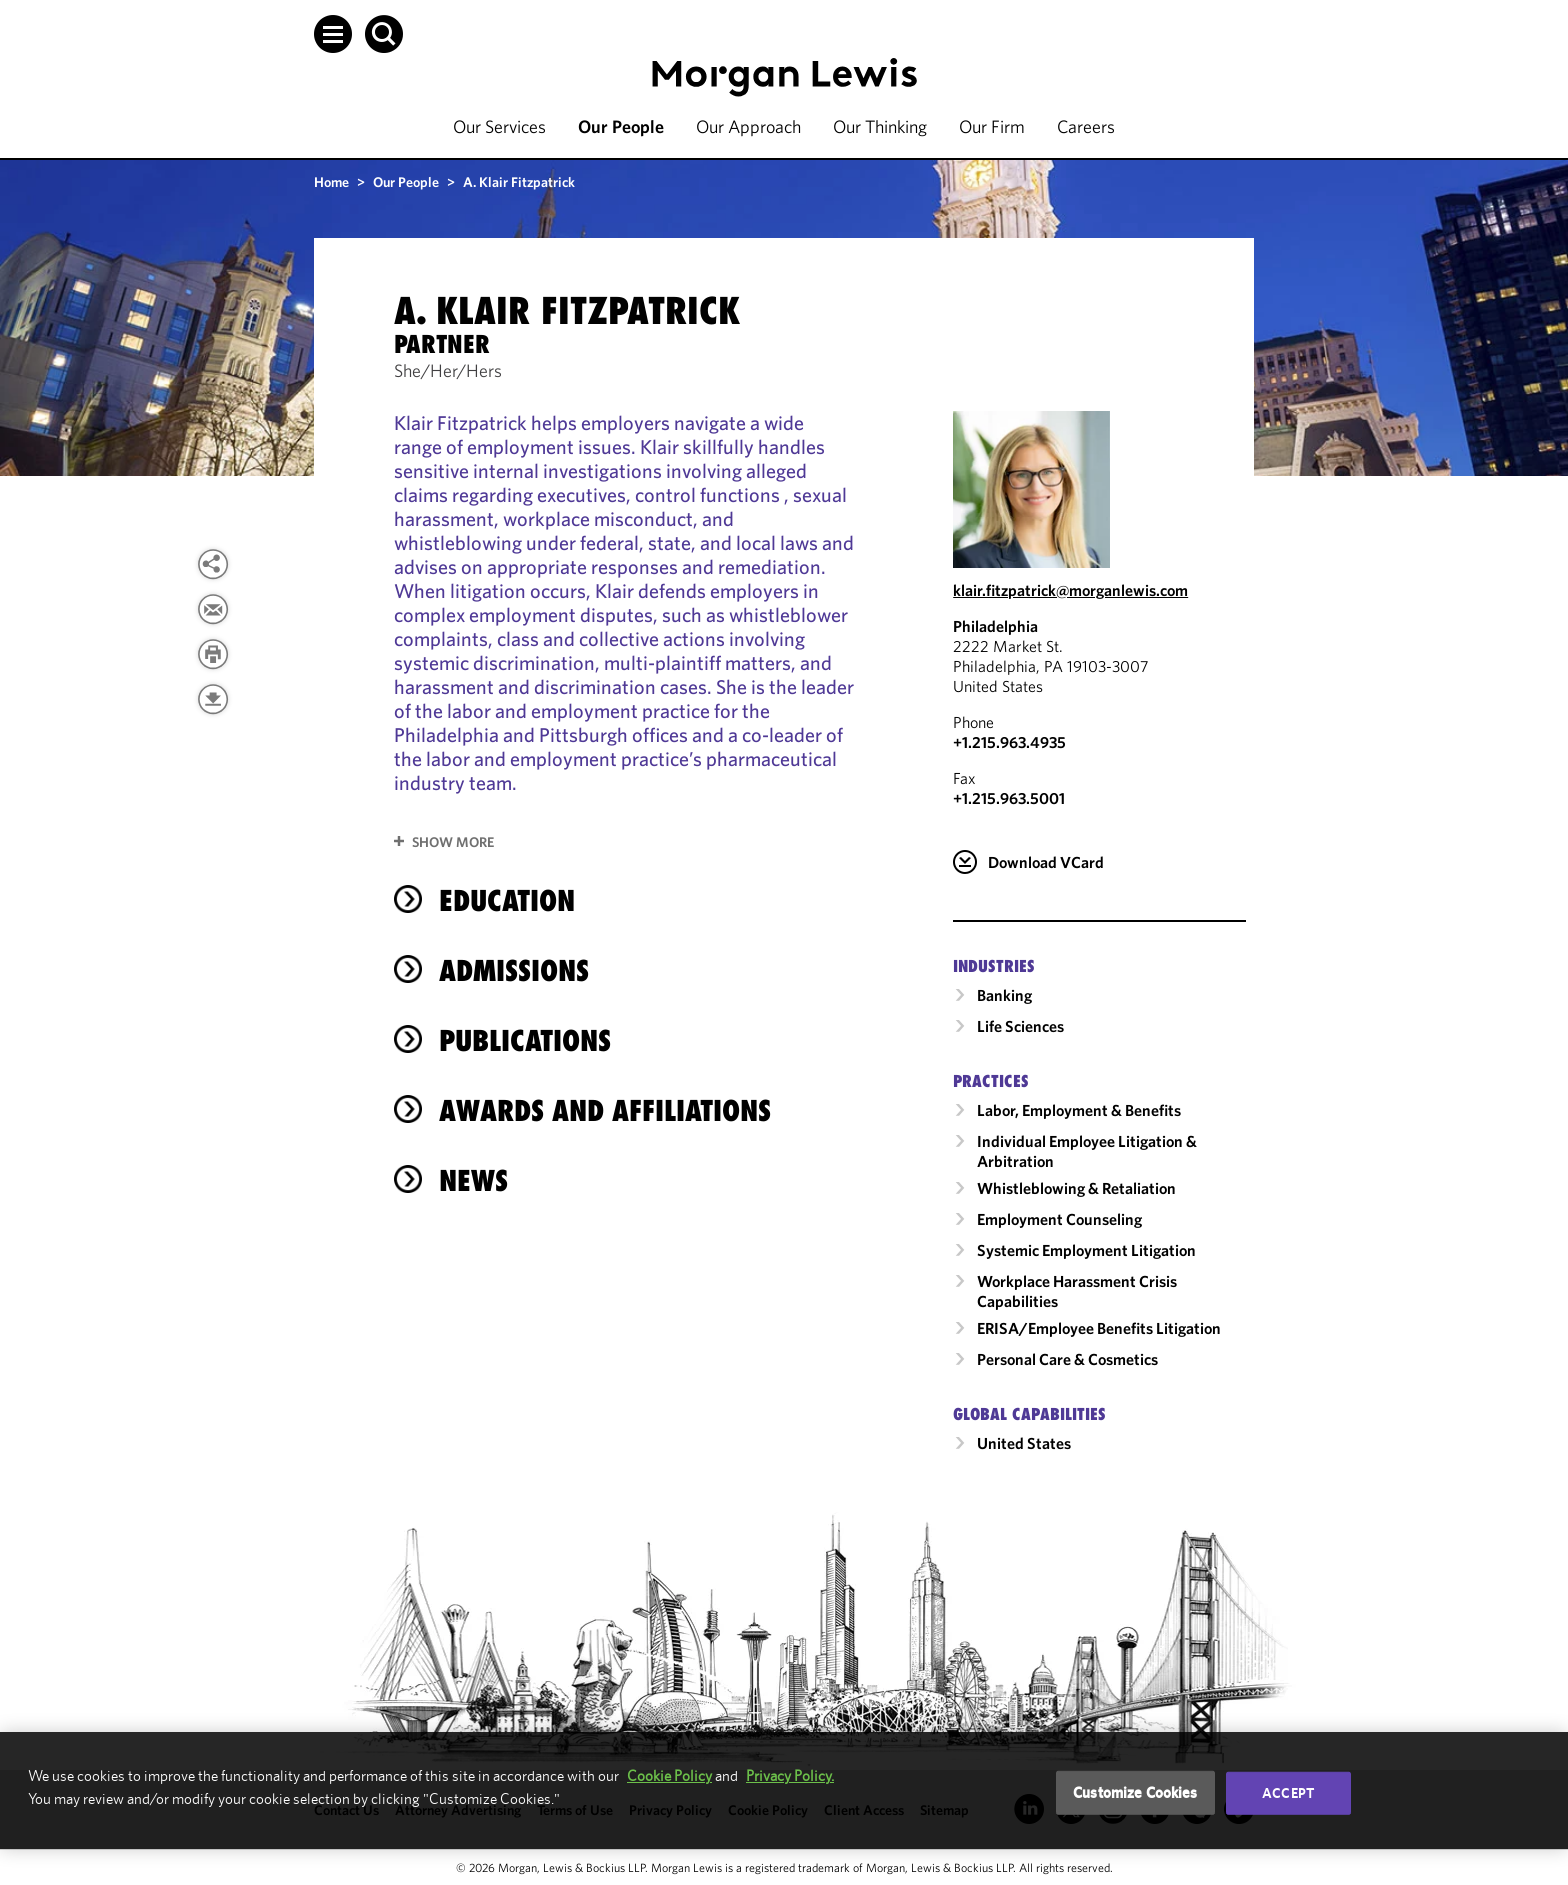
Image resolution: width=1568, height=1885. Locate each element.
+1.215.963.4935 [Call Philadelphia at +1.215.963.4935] (1009, 742)
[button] (333, 34)
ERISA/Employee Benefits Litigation (1099, 1328)
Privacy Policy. (790, 1775)
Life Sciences (1020, 1026)
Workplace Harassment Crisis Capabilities (1077, 1291)
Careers (1086, 126)
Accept (1288, 1793)
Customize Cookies (1135, 1792)
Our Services (499, 126)
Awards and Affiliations (605, 1110)
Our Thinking (880, 126)
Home (331, 182)
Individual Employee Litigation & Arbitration (1087, 1151)
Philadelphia (995, 626)
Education (507, 900)
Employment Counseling (1059, 1219)
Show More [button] (453, 842)
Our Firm (992, 126)
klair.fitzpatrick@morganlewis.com (1070, 590)
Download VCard (1046, 862)
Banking (1004, 995)
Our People (621, 126)
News (473, 1180)
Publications (525, 1040)
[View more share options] (213, 564)
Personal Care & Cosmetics (1067, 1359)
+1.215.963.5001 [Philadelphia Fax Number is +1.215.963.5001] (1009, 798)
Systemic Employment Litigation (1086, 1250)
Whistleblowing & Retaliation (1076, 1188)
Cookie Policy (669, 1775)
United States (1024, 1443)
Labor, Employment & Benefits (1079, 1110)
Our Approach (748, 126)
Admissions (514, 970)
